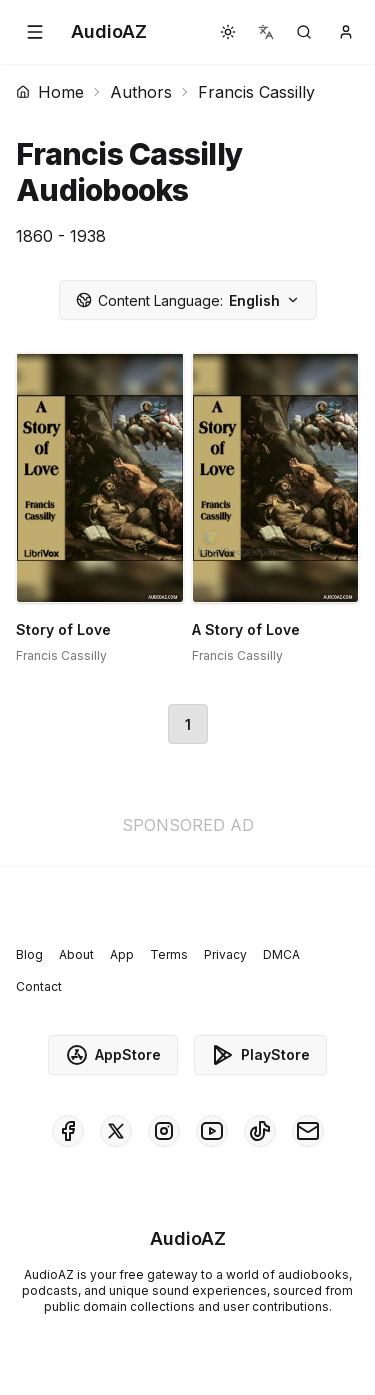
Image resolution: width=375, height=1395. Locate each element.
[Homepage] (109, 32)
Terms (169, 954)
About (76, 954)
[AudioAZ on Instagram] (164, 1131)
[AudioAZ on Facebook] (68, 1131)
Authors (141, 92)
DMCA (281, 954)
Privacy (225, 954)
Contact (39, 986)
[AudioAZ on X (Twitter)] (116, 1131)
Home (50, 92)
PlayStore (260, 1055)
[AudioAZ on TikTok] (260, 1131)
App (122, 954)
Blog (29, 954)
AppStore (113, 1055)
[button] (35, 32)
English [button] (188, 300)
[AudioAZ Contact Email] (308, 1131)
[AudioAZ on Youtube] (212, 1131)
